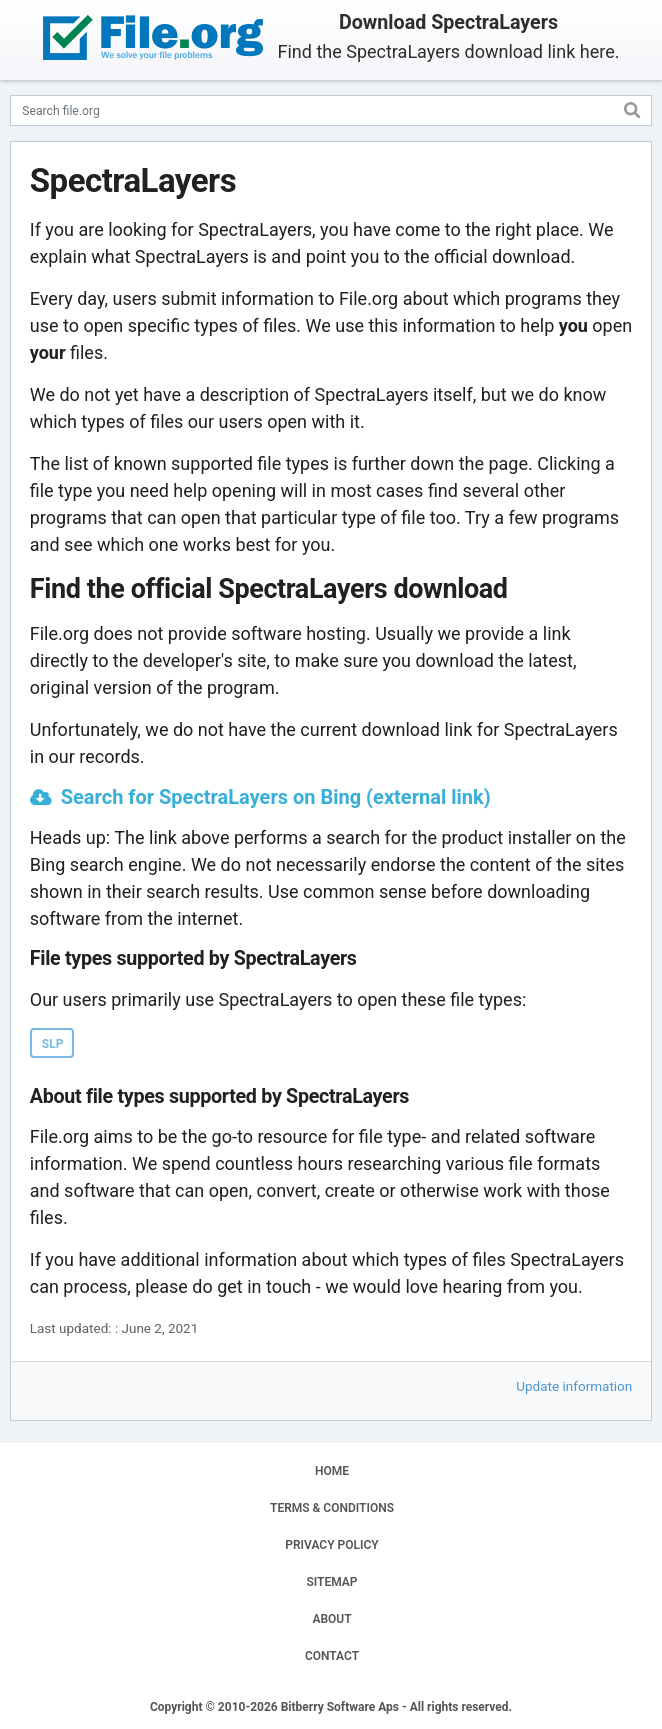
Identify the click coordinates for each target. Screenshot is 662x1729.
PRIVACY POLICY (331, 1545)
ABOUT (331, 1619)
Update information (574, 1386)
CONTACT (332, 1656)
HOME (332, 1471)
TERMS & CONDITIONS (332, 1508)
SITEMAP (331, 1582)
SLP (53, 1044)
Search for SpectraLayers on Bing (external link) (276, 797)
